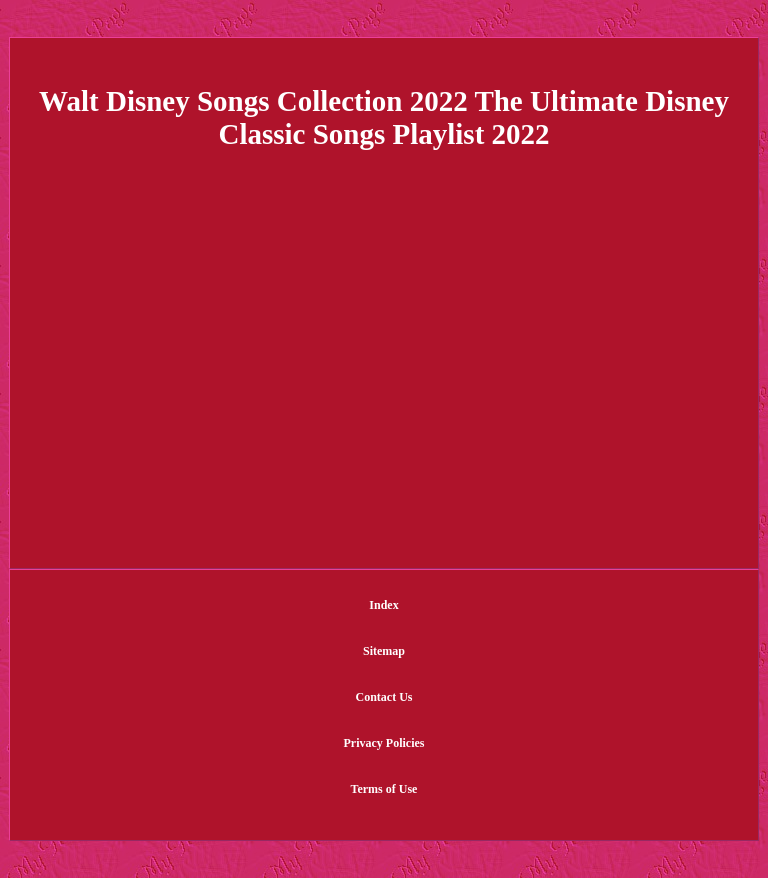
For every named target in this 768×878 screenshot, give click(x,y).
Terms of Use (384, 789)
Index (383, 605)
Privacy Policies (384, 743)
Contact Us (384, 697)
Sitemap (384, 651)
